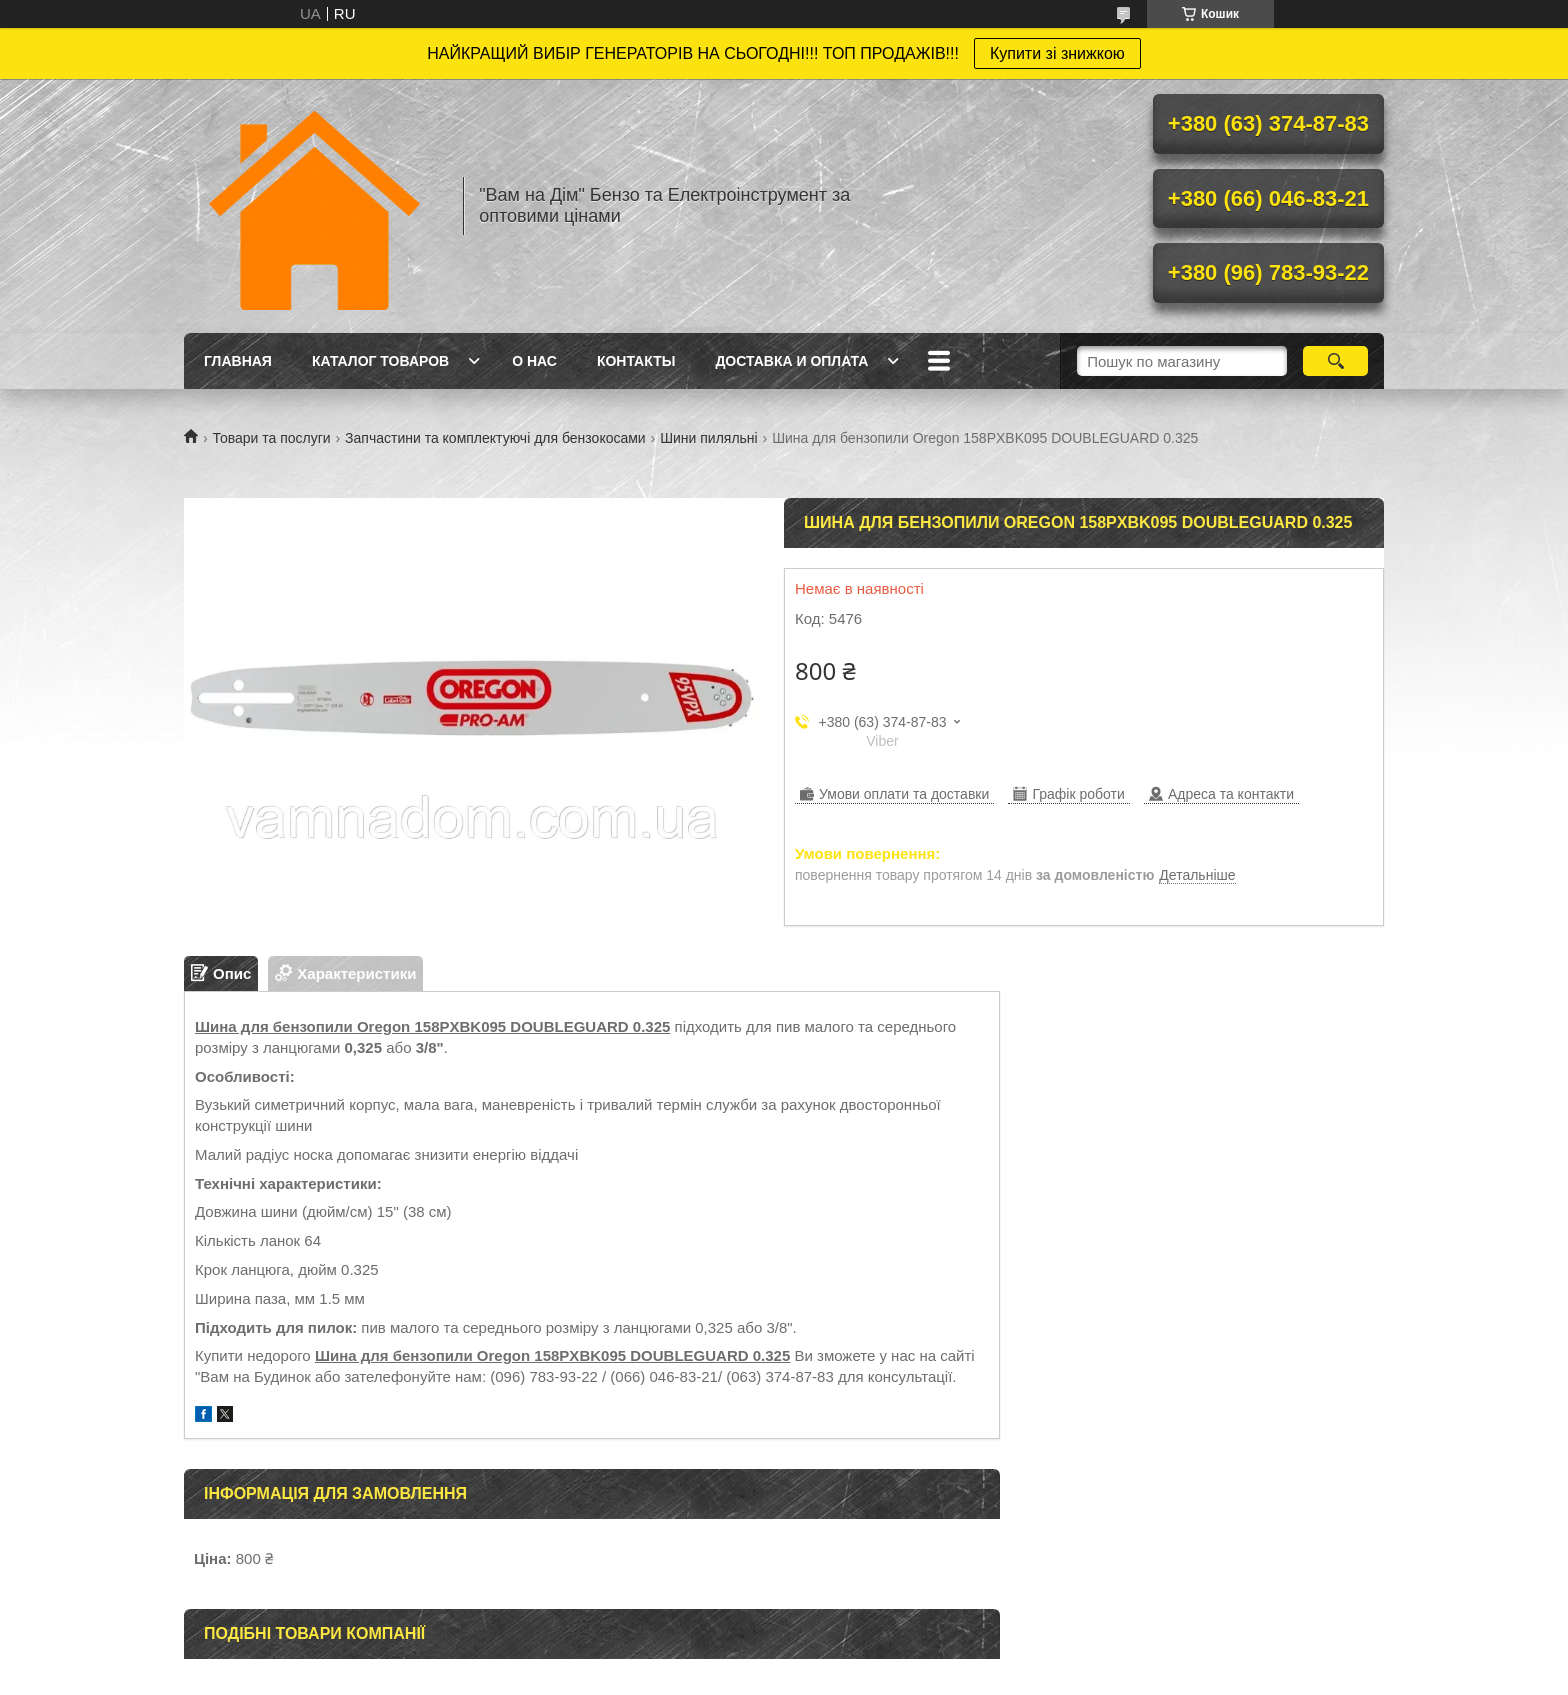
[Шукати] (1335, 361)
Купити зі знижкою (1057, 53)
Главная (238, 361)
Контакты (636, 361)
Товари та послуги (271, 438)
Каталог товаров (380, 361)
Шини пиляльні (709, 438)
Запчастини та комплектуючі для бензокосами (495, 438)
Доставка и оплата (791, 361)
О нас (534, 361)
